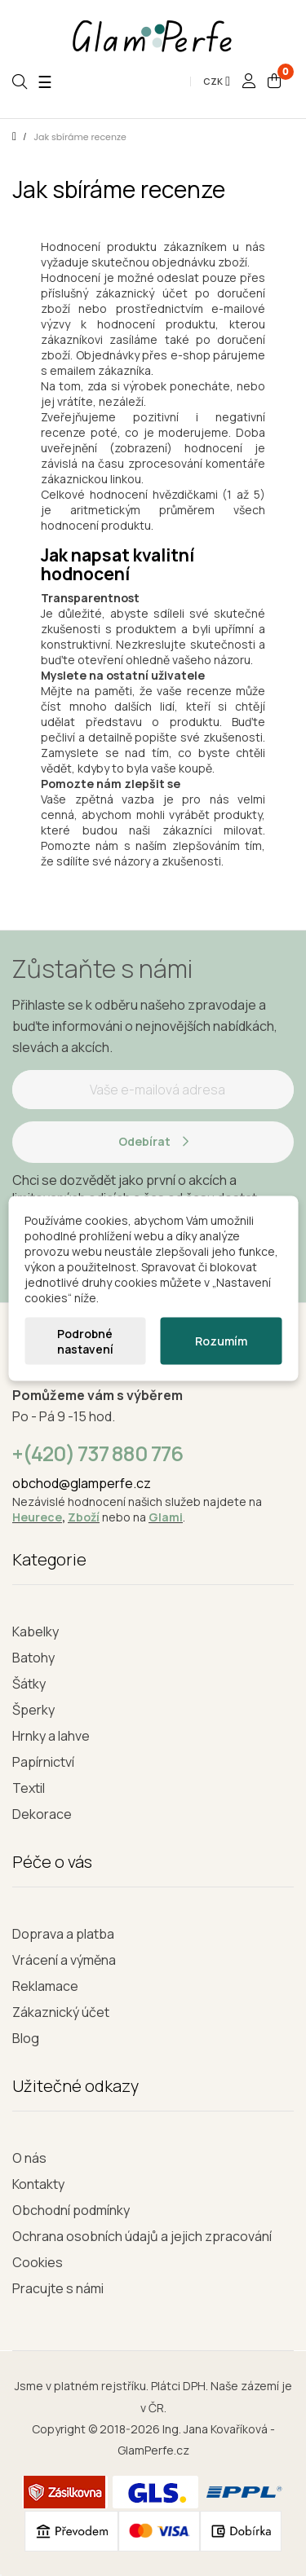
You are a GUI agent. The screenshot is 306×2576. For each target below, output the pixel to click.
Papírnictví (43, 1762)
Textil (28, 1788)
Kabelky (35, 1631)
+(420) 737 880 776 (97, 1453)
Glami (166, 1517)
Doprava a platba (63, 1934)
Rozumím (221, 1341)
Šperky (33, 1710)
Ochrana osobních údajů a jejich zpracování (142, 2236)
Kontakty (38, 2184)
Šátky (29, 1684)
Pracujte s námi (58, 2288)
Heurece (37, 1517)
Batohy (33, 1658)
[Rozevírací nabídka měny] (216, 81)
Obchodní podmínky (71, 2210)
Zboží (84, 1517)
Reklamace (45, 1986)
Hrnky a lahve (51, 1736)
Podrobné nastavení (85, 1340)
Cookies (37, 2262)
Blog (25, 2038)
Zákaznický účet (60, 2012)
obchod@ (41, 1483)
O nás (29, 2158)
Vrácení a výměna (64, 1960)
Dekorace (42, 1814)
